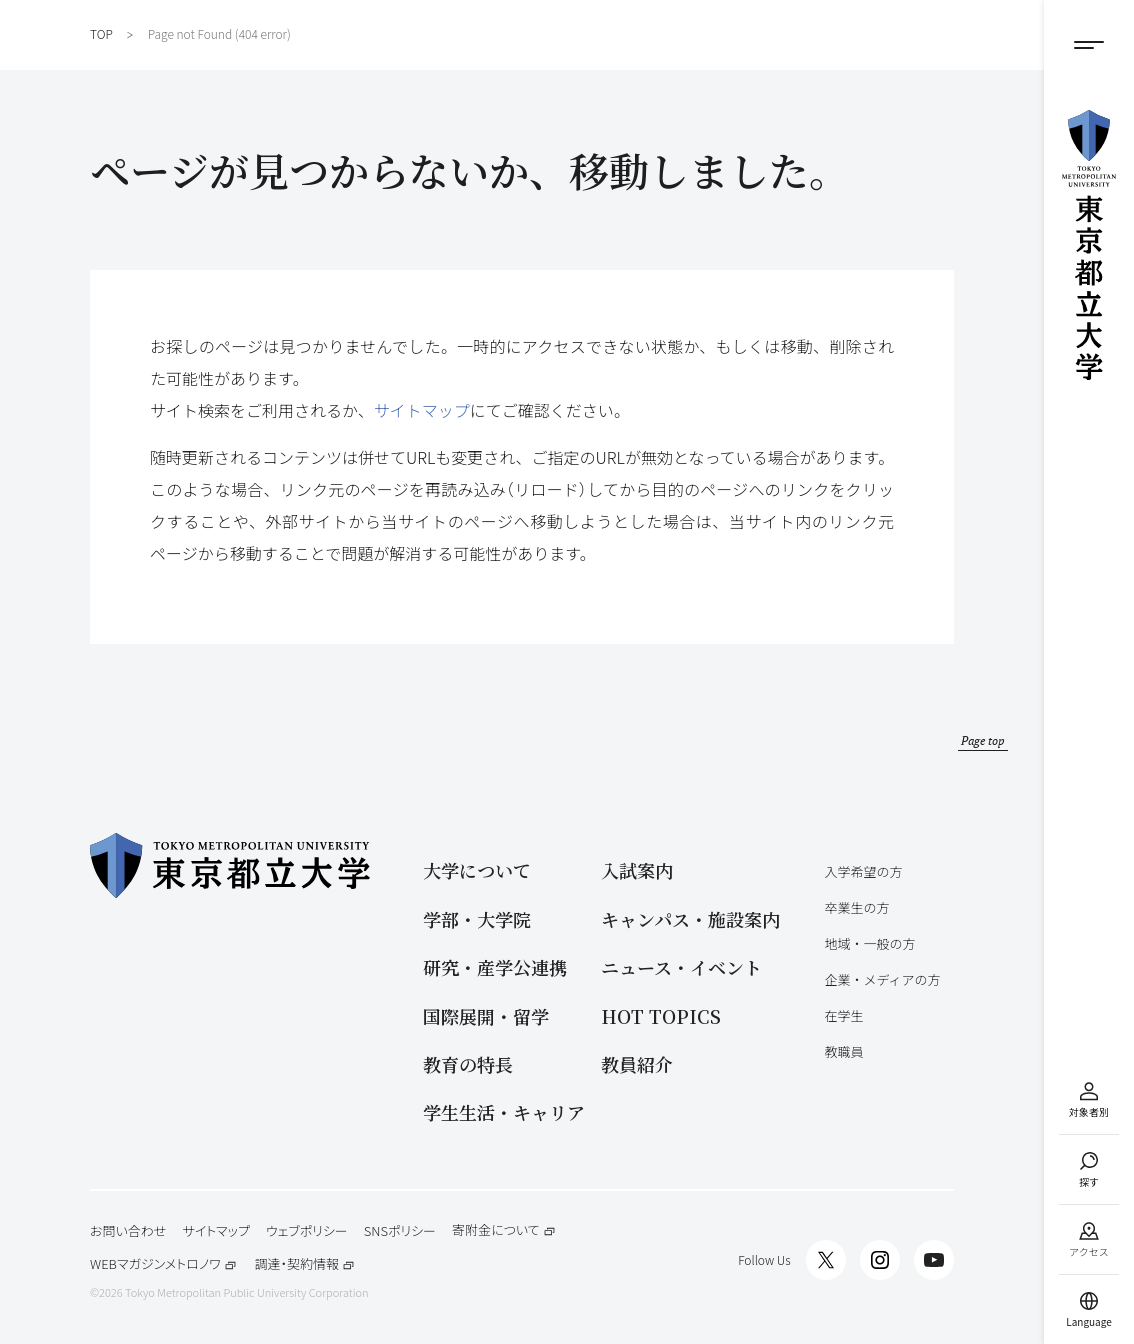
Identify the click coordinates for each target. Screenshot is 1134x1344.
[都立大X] (826, 1260)
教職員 (843, 1051)
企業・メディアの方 (882, 979)
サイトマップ (422, 410)
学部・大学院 (477, 919)
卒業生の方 (856, 907)
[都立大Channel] (934, 1260)
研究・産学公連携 (495, 967)
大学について (477, 870)
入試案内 (637, 870)
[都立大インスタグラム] (880, 1260)
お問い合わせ (128, 1231)
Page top (983, 740)
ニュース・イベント (681, 967)
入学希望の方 (863, 871)
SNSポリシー (400, 1231)
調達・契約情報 (305, 1264)
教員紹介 (637, 1064)
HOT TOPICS (661, 1016)
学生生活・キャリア (504, 1112)
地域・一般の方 (869, 943)
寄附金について (504, 1230)
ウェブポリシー (307, 1231)
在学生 (843, 1015)
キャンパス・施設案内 (690, 919)
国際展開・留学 (486, 1016)
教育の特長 (468, 1064)
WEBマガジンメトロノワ (163, 1264)
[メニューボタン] (1089, 45)
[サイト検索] (1089, 1169)
